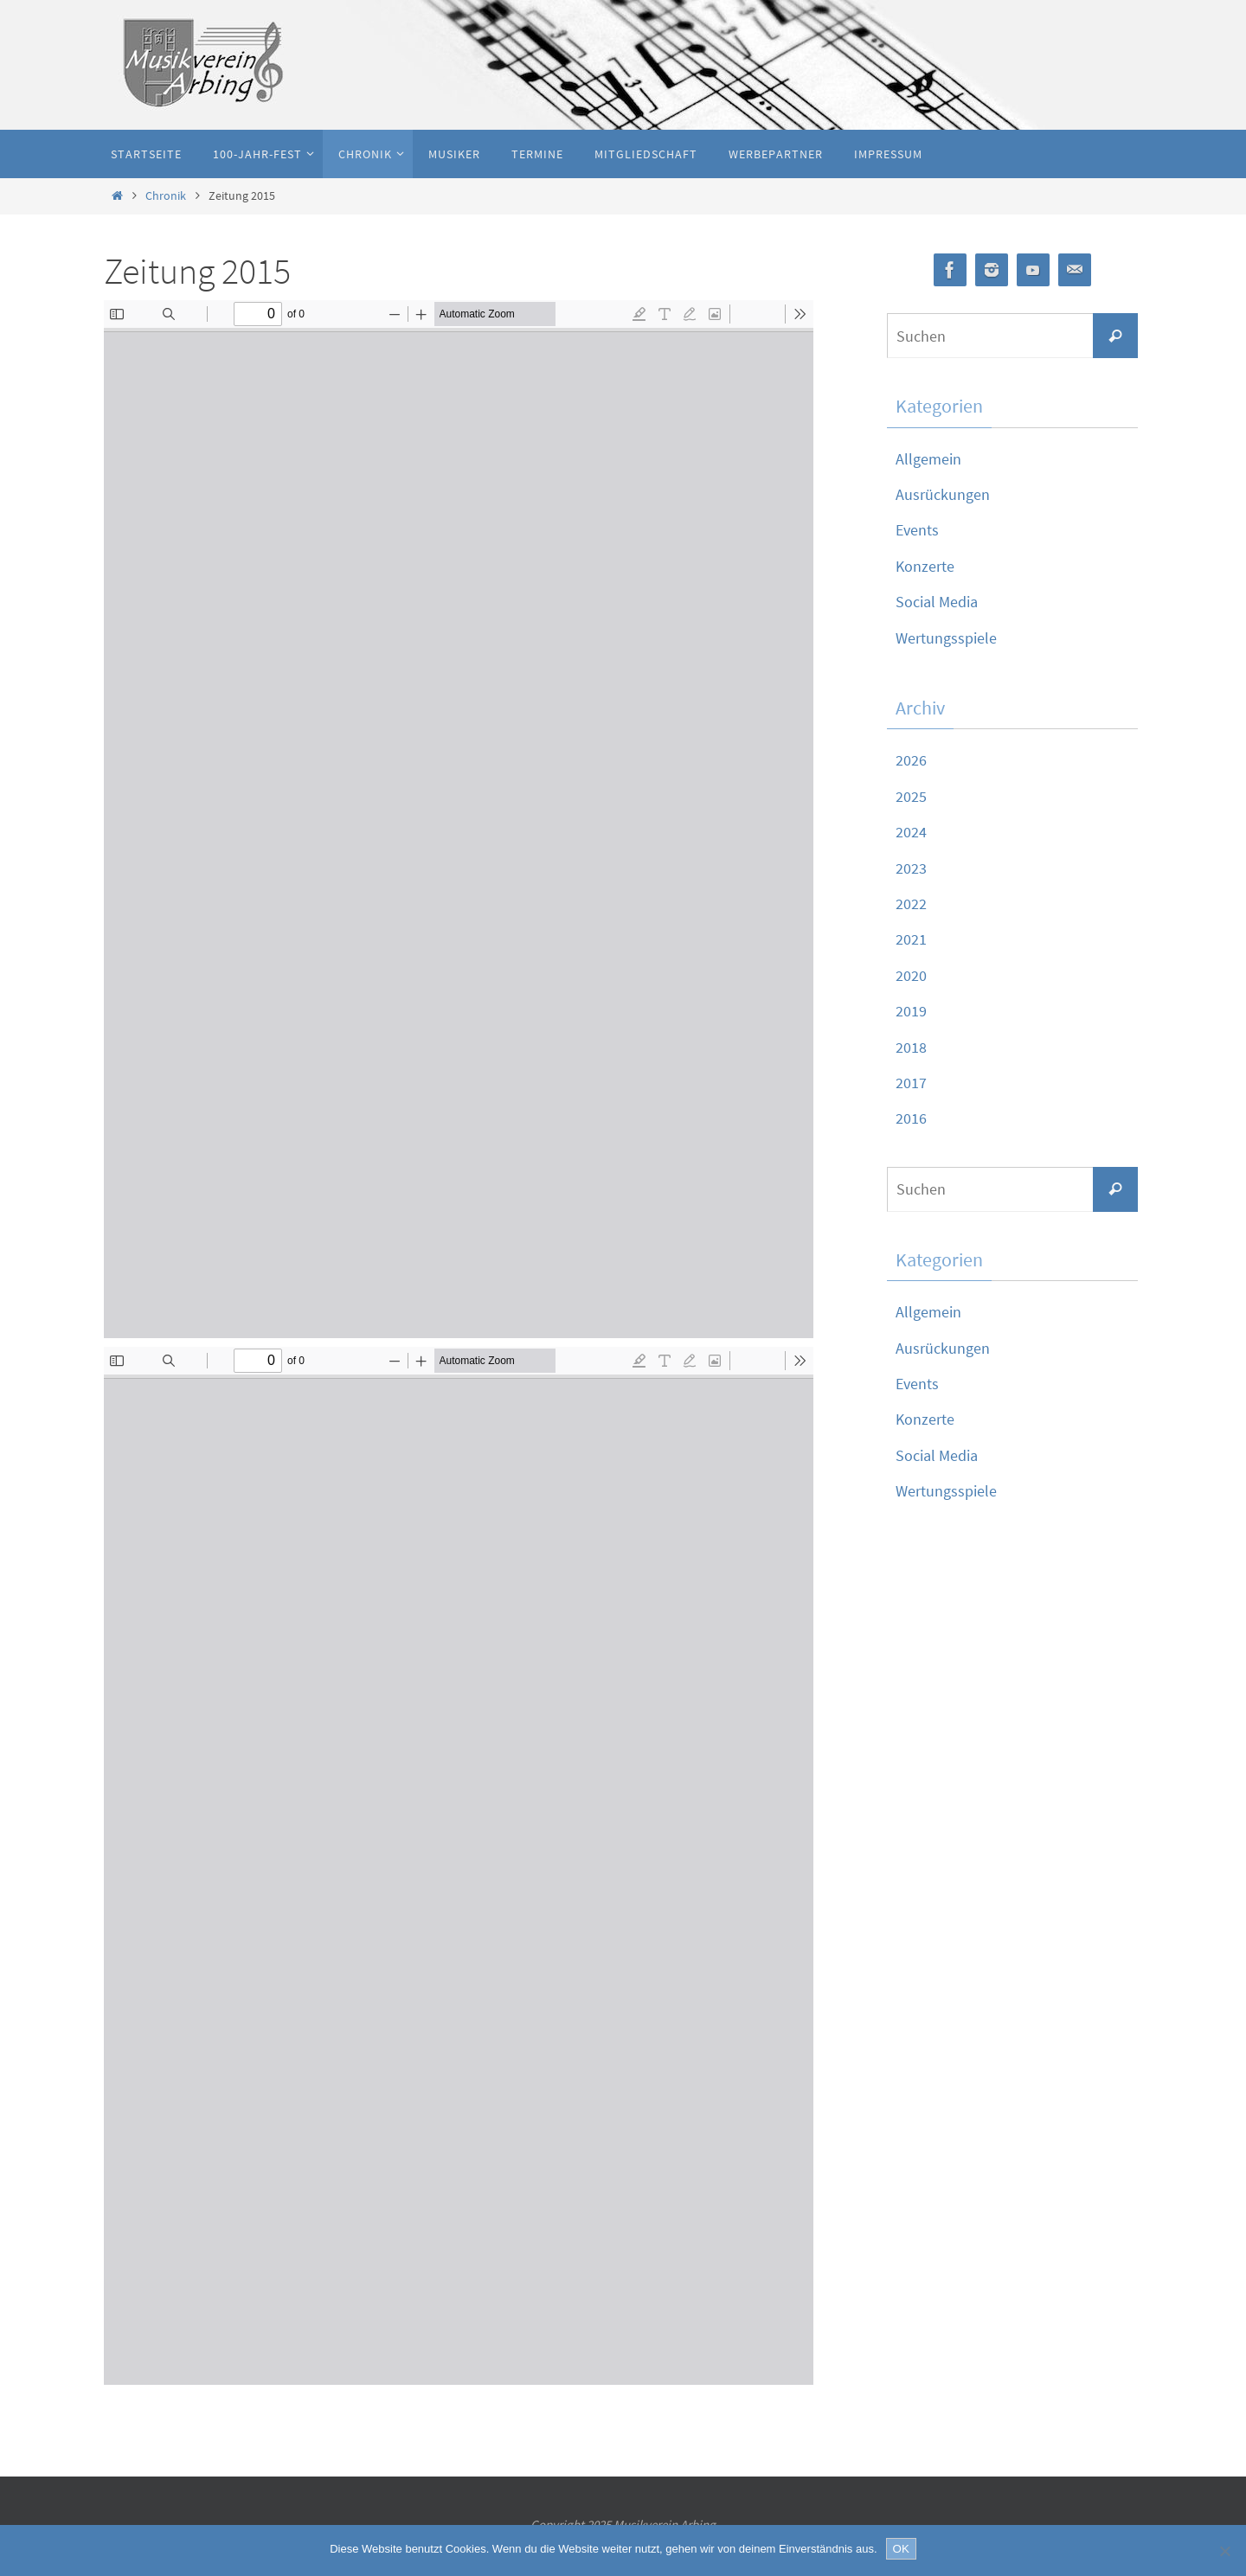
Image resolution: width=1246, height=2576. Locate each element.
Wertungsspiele (946, 638)
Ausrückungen (943, 494)
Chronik (165, 195)
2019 (911, 1011)
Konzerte (925, 566)
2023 (911, 868)
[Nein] (1224, 2551)
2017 (911, 1083)
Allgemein (928, 459)
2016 (911, 1118)
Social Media (937, 602)
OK (901, 2548)
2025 (911, 796)
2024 (911, 832)
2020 (911, 975)
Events (917, 530)
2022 (911, 903)
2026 (911, 760)
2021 (911, 939)
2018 (911, 1047)
